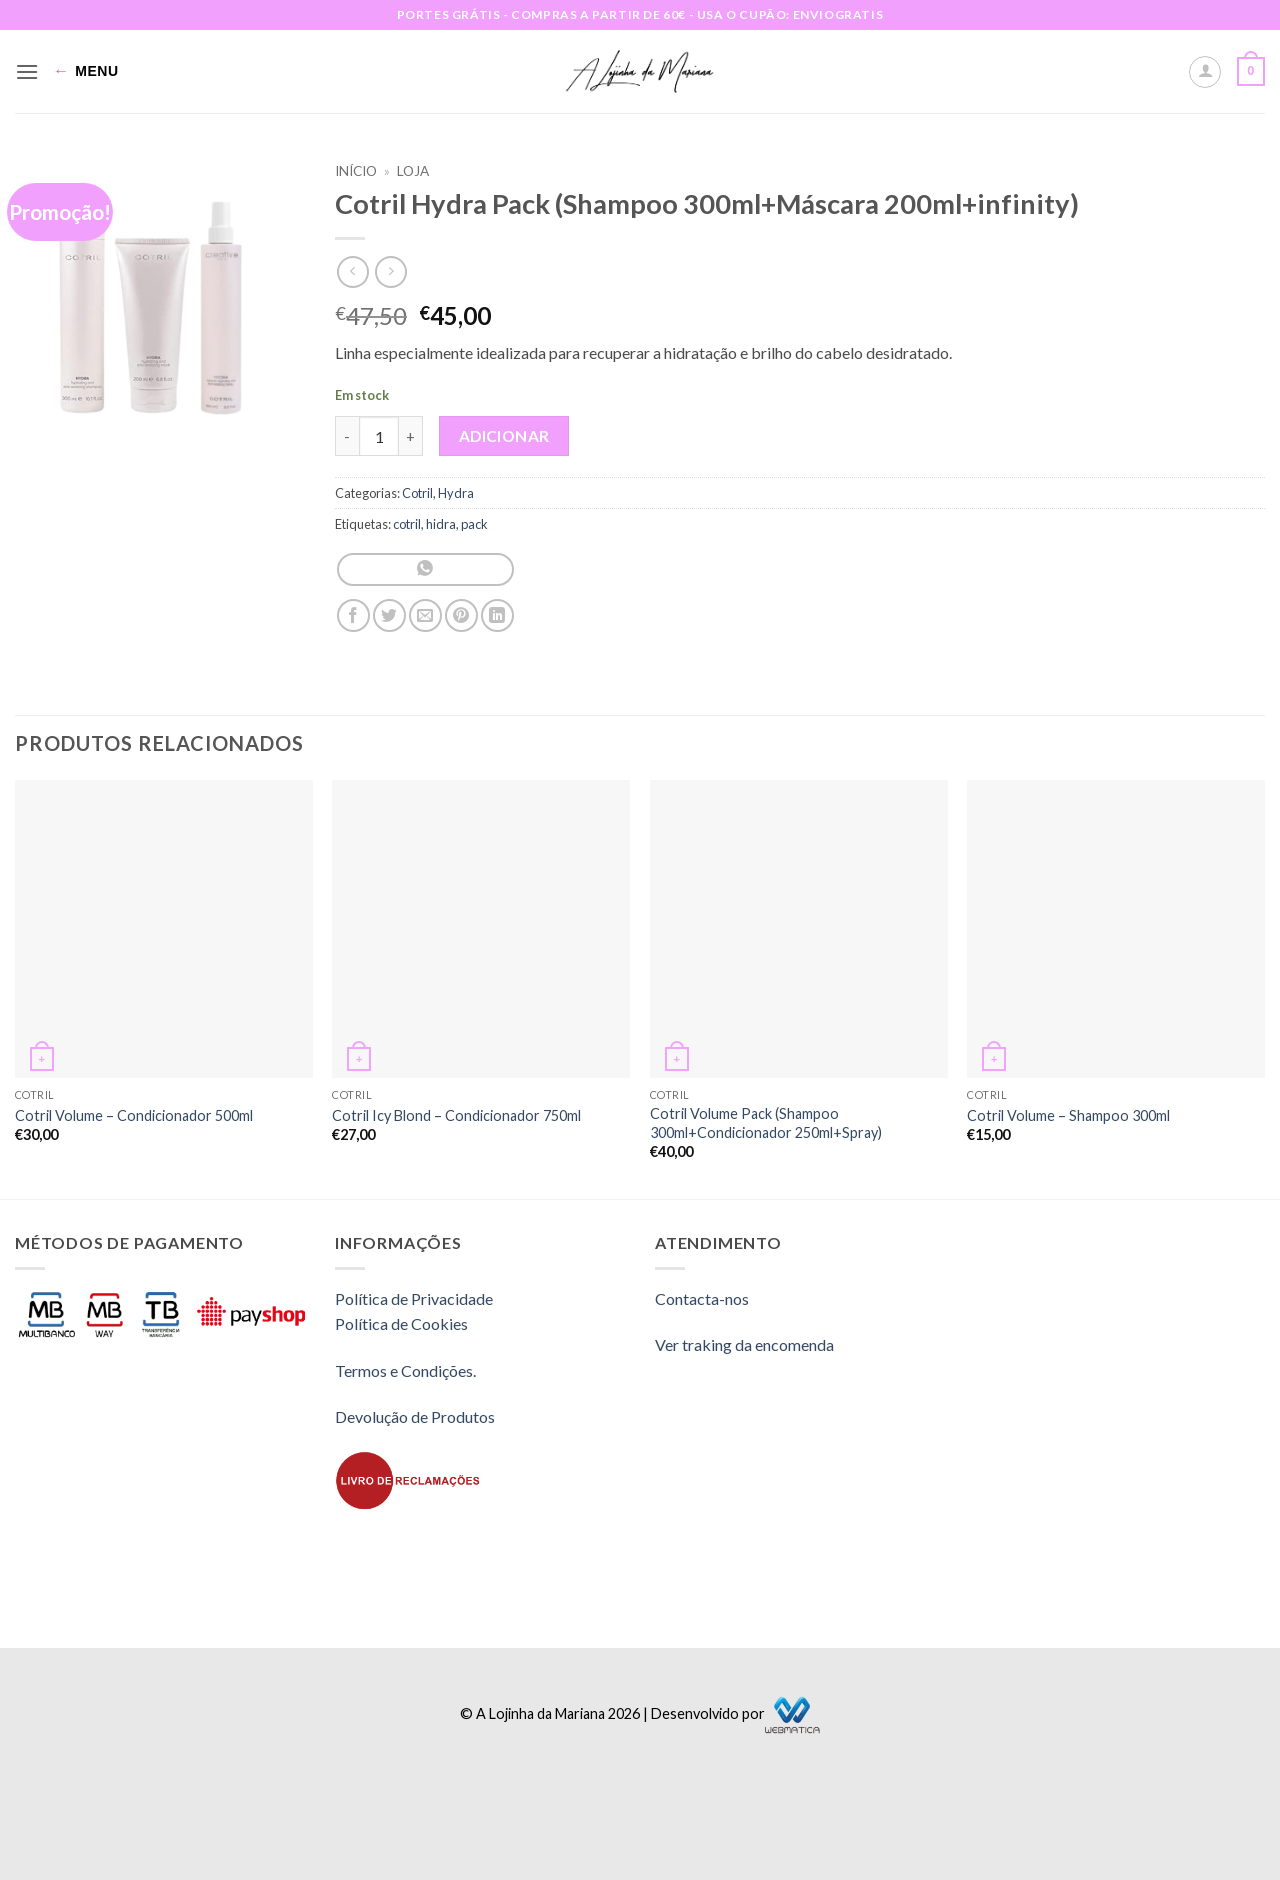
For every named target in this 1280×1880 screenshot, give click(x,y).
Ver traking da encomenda (744, 1344)
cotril (407, 524)
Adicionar (504, 436)
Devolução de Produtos (415, 1416)
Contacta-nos (702, 1298)
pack (474, 524)
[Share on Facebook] (353, 615)
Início (356, 171)
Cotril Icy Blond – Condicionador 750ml (456, 1115)
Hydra (456, 493)
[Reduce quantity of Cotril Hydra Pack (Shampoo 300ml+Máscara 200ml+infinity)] (347, 436)
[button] (27, 71)
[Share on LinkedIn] (497, 615)
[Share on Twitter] (389, 615)
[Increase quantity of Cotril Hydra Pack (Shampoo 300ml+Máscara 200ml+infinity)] (411, 436)
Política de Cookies (401, 1323)
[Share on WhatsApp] (425, 569)
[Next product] (352, 271)
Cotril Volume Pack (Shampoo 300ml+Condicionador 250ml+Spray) (766, 1123)
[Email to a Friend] (425, 615)
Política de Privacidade (414, 1298)
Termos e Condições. (405, 1370)
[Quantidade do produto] (379, 436)
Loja (413, 171)
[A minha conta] (1205, 72)
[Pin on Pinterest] (461, 615)
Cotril (417, 493)
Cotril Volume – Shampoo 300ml (1068, 1115)
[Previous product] (390, 271)
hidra (441, 524)
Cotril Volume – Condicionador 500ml (134, 1115)
